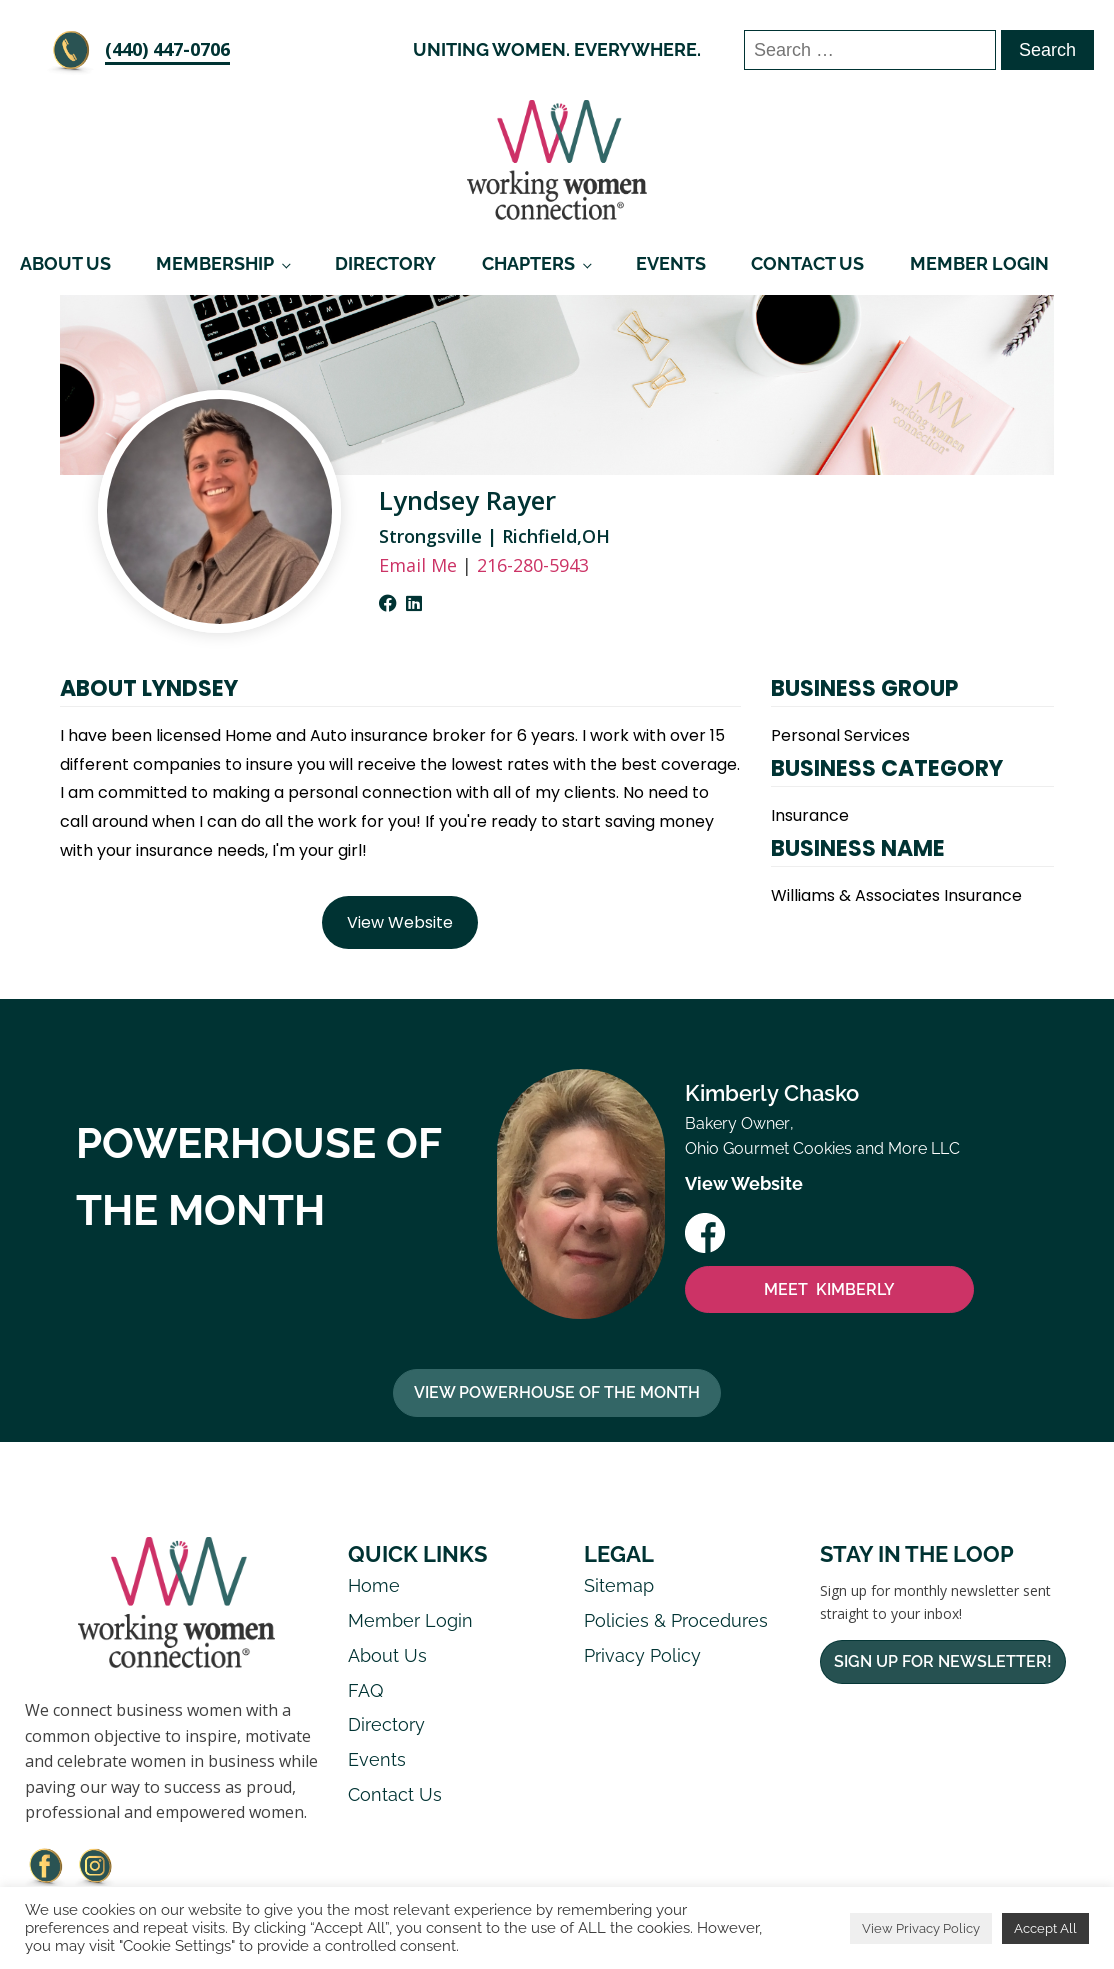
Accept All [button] (1045, 1928)
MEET (829, 1290)
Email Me (418, 565)
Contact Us (807, 263)
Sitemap (619, 1585)
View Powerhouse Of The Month (557, 1392)
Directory (385, 263)
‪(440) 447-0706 (167, 49)
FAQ (365, 1690)
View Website (400, 922)
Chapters (528, 263)
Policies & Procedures (676, 1620)
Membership (215, 263)
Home (374, 1585)
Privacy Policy (642, 1655)
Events (671, 263)
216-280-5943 (533, 565)
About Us (65, 263)
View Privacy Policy (921, 1928)
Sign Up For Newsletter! (943, 1661)
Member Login (979, 263)
